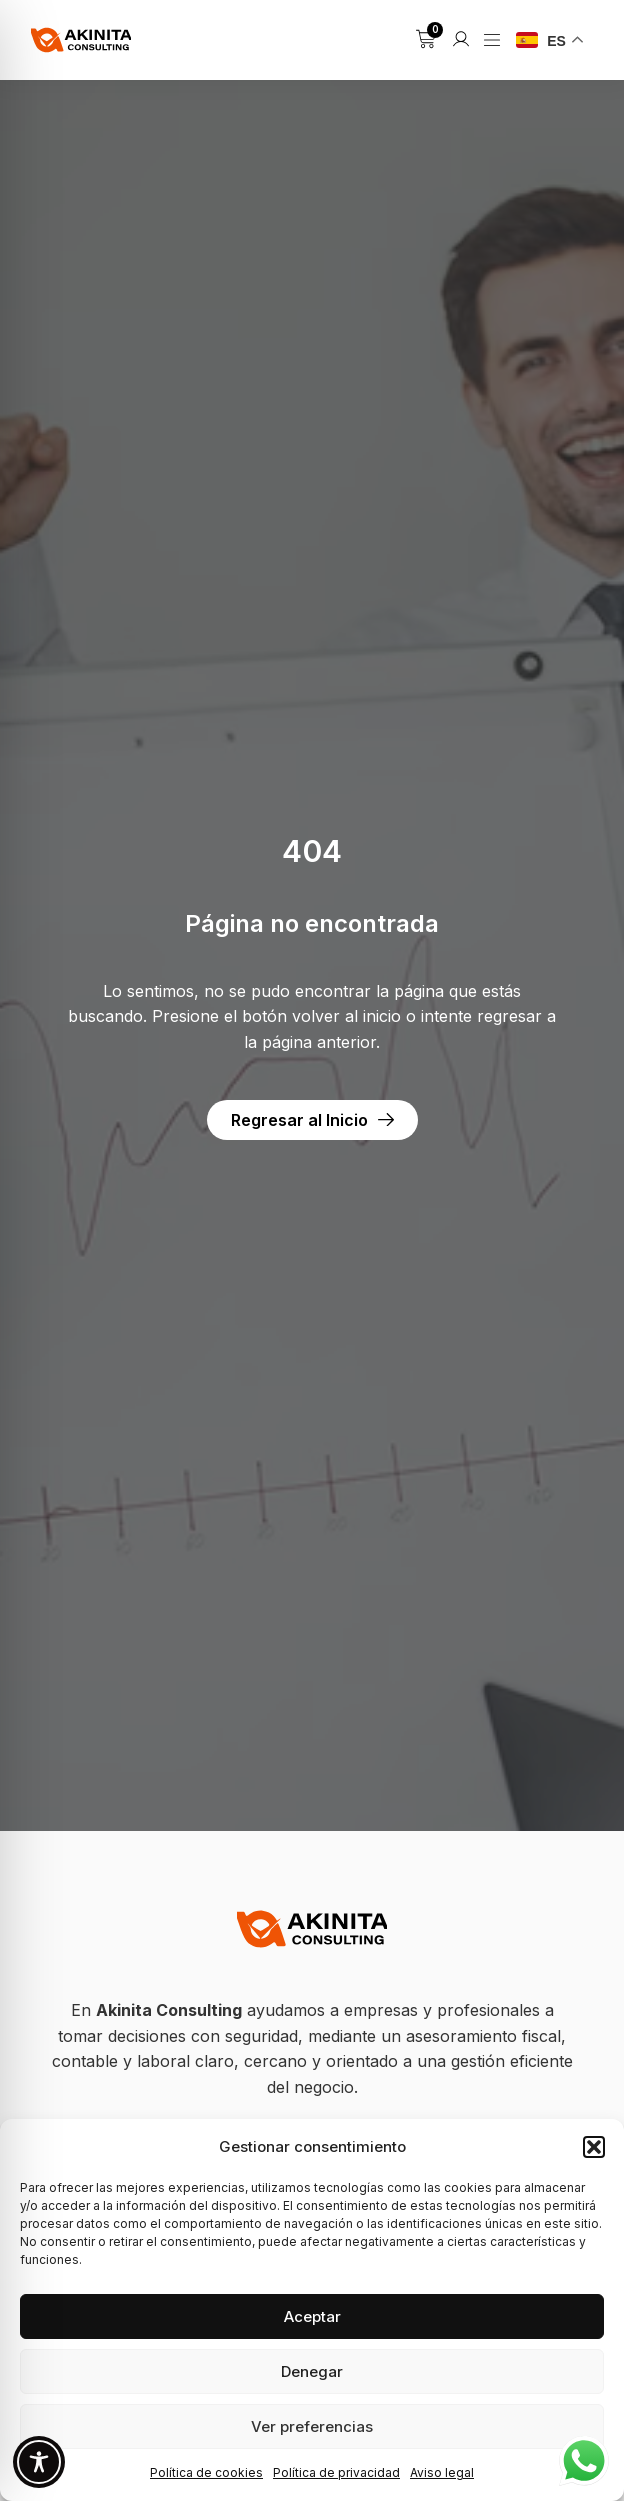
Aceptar (312, 2316)
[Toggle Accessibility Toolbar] (39, 2462)
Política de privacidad (336, 2472)
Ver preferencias (312, 2426)
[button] (594, 2147)
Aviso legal (442, 2472)
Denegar (312, 2371)
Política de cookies (206, 2472)
